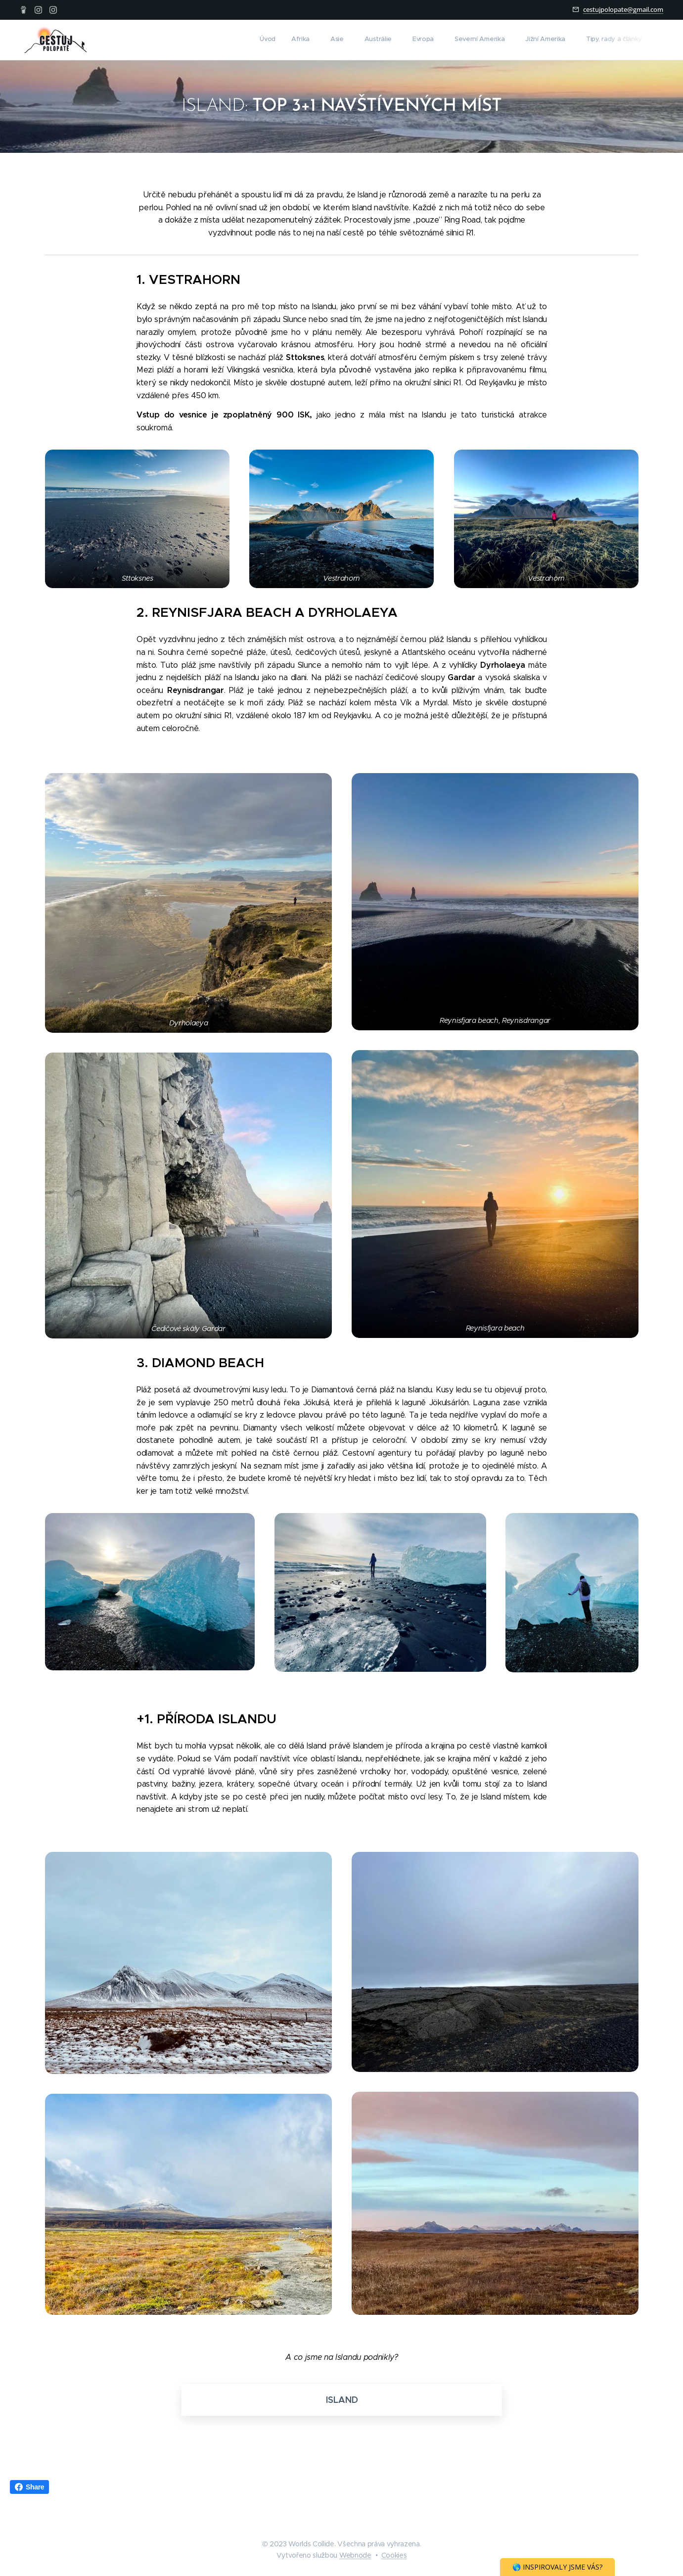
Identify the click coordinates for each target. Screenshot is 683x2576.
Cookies (394, 2555)
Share (29, 2487)
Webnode (355, 2555)
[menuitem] (504, 40)
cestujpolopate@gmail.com (623, 9)
